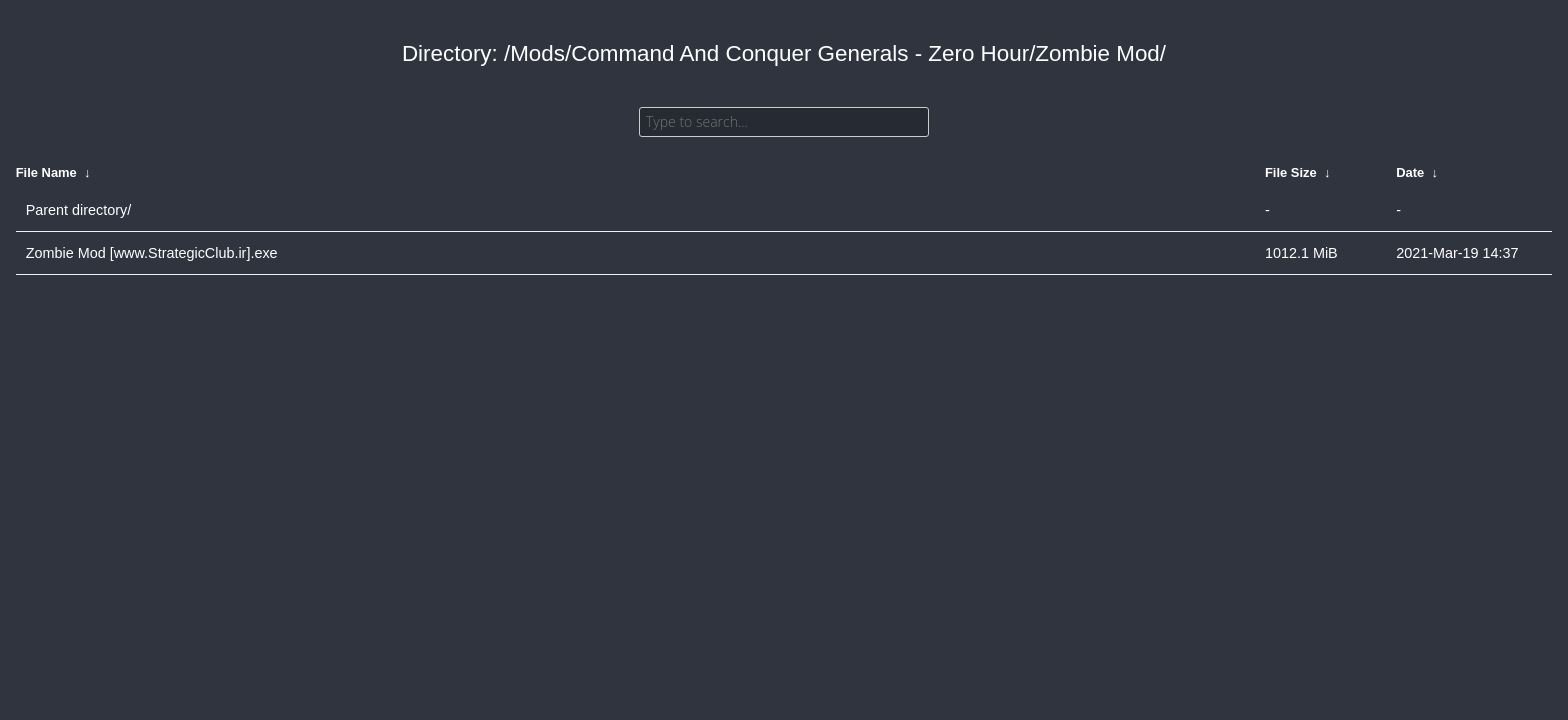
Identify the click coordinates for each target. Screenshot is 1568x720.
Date (1410, 172)
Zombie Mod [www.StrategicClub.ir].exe (152, 253)
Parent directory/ (79, 210)
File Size (1291, 172)
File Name (46, 172)
